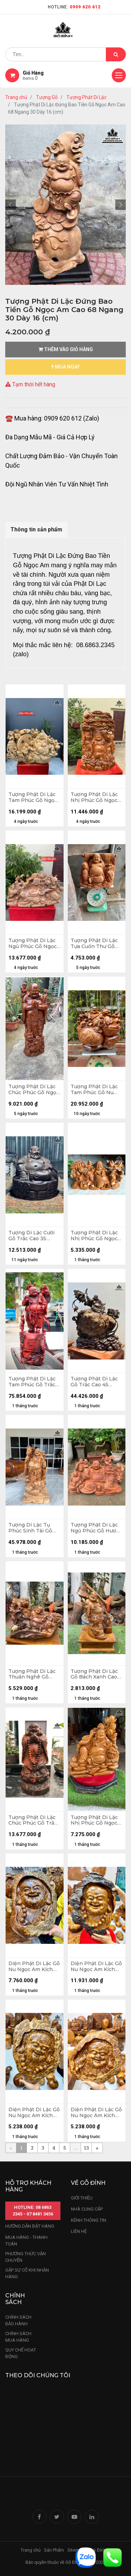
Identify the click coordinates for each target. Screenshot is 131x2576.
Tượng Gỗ (47, 97)
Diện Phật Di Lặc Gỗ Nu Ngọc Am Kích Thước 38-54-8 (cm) (96, 1966)
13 (86, 2148)
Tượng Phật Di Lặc (86, 97)
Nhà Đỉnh (97, 2550)
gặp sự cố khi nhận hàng (27, 2273)
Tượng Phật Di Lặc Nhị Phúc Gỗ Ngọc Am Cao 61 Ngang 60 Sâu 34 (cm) (97, 1820)
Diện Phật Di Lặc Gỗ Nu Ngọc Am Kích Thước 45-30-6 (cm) (34, 1966)
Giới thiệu (82, 2197)
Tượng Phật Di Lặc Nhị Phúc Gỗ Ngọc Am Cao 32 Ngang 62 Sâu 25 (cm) (94, 1236)
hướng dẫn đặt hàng (29, 2226)
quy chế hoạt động (20, 2353)
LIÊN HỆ (79, 2231)
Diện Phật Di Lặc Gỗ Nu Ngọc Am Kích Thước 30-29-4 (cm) (96, 2113)
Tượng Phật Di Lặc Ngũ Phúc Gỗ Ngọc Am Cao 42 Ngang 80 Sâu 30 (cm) (32, 943)
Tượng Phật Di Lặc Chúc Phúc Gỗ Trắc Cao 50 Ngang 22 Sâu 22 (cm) (32, 1820)
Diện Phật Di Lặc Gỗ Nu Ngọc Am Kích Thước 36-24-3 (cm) (34, 2113)
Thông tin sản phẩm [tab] (36, 529)
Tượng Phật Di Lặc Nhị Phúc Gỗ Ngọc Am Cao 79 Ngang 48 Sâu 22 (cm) (94, 797)
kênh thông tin (88, 2220)
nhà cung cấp (87, 2209)
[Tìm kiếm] (116, 54)
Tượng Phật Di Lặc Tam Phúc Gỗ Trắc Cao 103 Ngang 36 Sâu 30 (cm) (32, 1382)
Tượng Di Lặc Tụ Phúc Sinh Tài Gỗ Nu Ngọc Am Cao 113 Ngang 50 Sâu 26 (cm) (34, 1528)
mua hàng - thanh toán (26, 2241)
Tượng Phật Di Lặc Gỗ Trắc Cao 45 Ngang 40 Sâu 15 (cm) (94, 1382)
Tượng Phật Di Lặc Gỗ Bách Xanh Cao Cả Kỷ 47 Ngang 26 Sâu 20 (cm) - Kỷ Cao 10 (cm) (96, 1674)
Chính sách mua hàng (18, 2337)
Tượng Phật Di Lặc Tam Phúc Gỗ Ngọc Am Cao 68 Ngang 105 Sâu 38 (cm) (32, 797)
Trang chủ (16, 97)
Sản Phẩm (54, 2550)
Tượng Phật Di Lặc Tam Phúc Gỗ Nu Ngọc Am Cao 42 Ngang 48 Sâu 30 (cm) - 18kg (94, 1090)
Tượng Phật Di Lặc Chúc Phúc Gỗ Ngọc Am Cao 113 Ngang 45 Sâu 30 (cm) (33, 1090)
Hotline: (74, 7)
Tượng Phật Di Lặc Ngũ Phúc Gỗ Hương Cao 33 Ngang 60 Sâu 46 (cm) (97, 1528)
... (75, 2148)
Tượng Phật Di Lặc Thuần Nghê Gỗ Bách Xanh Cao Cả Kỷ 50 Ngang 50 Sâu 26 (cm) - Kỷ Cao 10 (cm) (33, 1674)
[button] (10, 204)
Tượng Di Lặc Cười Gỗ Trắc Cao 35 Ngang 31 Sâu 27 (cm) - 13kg (31, 1236)
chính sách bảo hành (18, 2320)
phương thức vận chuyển (25, 2257)
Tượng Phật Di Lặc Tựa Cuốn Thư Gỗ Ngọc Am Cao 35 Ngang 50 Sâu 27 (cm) (94, 943)
